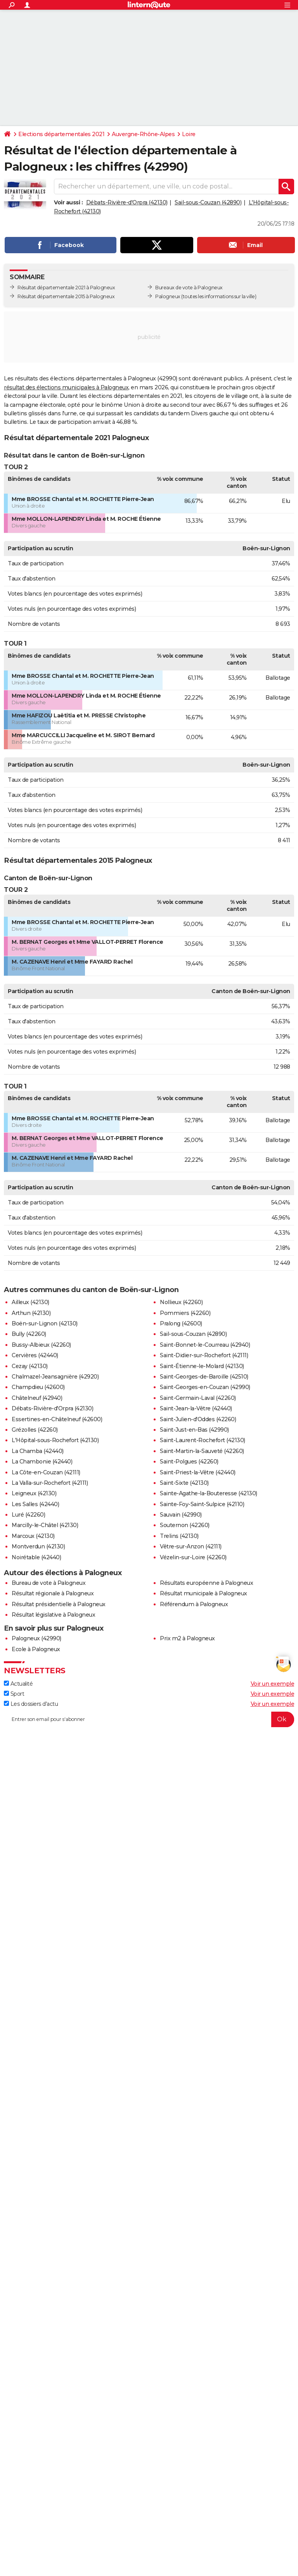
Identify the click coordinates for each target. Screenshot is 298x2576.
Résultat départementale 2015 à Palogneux (65, 296)
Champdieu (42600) (38, 1387)
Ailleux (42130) (30, 1302)
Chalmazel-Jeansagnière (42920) (55, 1376)
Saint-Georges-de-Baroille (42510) (204, 1376)
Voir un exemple (273, 1683)
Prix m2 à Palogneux (187, 1638)
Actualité (18, 1683)
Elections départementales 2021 (61, 134)
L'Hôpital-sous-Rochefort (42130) (55, 1440)
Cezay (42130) (30, 1366)
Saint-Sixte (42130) (184, 1482)
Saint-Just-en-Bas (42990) (194, 1429)
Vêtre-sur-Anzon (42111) (191, 1546)
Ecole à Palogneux (36, 1649)
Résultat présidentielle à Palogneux (59, 1604)
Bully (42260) (29, 1333)
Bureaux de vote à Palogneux (189, 287)
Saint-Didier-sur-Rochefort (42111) (204, 1355)
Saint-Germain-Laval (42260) (198, 1397)
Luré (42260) (28, 1514)
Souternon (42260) (185, 1525)
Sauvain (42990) (181, 1514)
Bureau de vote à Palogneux (48, 1582)
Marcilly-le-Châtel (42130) (45, 1525)
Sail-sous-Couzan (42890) (208, 202)
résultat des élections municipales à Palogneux (66, 387)
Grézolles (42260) (35, 1429)
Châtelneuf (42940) (37, 1397)
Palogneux (167, 296)
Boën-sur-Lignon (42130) (45, 1323)
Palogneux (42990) (36, 1638)
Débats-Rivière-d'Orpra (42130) (127, 202)
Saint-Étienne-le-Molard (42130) (202, 1366)
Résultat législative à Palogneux (53, 1614)
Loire (189, 134)
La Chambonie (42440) (42, 1461)
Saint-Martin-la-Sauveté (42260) (202, 1451)
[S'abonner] (149, 1719)
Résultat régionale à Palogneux (53, 1593)
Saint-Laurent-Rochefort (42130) (202, 1440)
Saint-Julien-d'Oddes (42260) (198, 1419)
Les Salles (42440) (35, 1504)
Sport (14, 1693)
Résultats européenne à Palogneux (206, 1582)
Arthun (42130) (31, 1313)
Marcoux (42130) (33, 1535)
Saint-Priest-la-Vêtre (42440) (198, 1472)
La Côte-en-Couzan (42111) (46, 1472)
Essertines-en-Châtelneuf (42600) (57, 1419)
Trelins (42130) (179, 1535)
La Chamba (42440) (38, 1451)
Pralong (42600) (181, 1323)
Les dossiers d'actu (31, 1703)
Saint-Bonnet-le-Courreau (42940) (205, 1344)
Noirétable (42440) (36, 1557)
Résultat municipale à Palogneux (203, 1593)
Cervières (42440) (35, 1355)
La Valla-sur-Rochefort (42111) (50, 1482)
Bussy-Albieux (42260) (41, 1344)
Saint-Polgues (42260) (189, 1461)
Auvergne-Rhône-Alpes (143, 134)
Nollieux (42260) (181, 1302)
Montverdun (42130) (38, 1546)
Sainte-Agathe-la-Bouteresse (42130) (208, 1493)
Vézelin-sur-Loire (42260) (193, 1557)
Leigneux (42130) (34, 1493)
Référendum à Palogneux (194, 1604)
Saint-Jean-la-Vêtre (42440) (196, 1408)
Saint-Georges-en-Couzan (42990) (205, 1387)
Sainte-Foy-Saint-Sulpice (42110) (202, 1504)
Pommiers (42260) (185, 1313)
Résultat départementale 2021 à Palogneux (66, 287)
